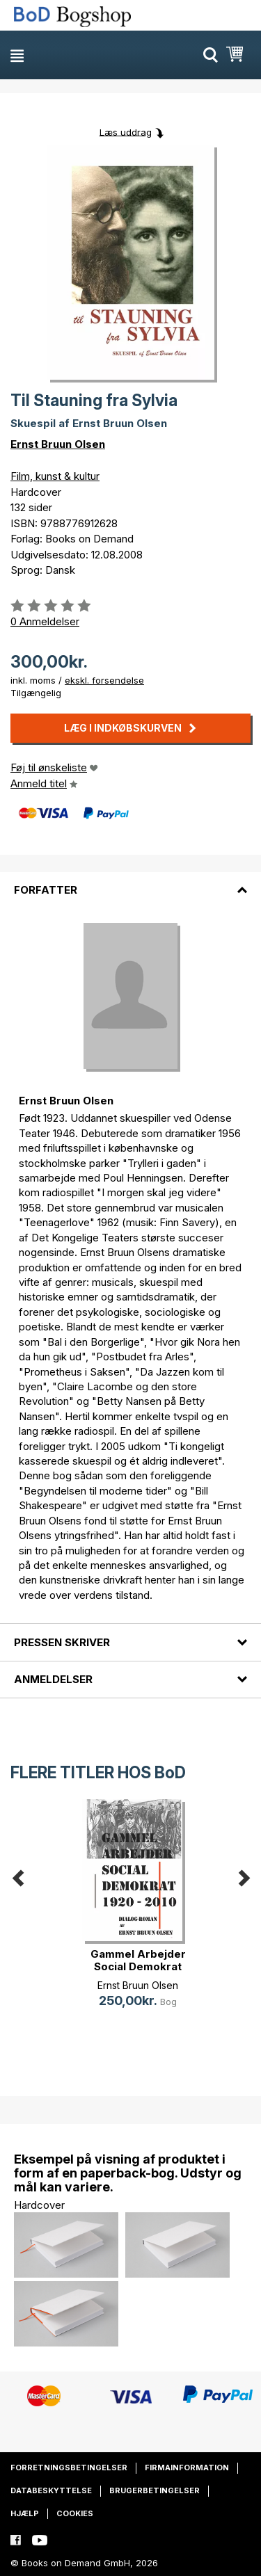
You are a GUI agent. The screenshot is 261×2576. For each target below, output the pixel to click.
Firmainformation (187, 2467)
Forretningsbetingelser (68, 2467)
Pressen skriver (62, 1642)
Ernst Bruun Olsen (57, 444)
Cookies (74, 2513)
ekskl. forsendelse (104, 680)
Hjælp (24, 2513)
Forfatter (45, 889)
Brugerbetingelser (154, 2490)
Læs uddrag (126, 131)
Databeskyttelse (51, 2490)
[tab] (130, 882)
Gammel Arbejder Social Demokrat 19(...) (138, 1966)
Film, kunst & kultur (55, 476)
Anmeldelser (53, 1679)
